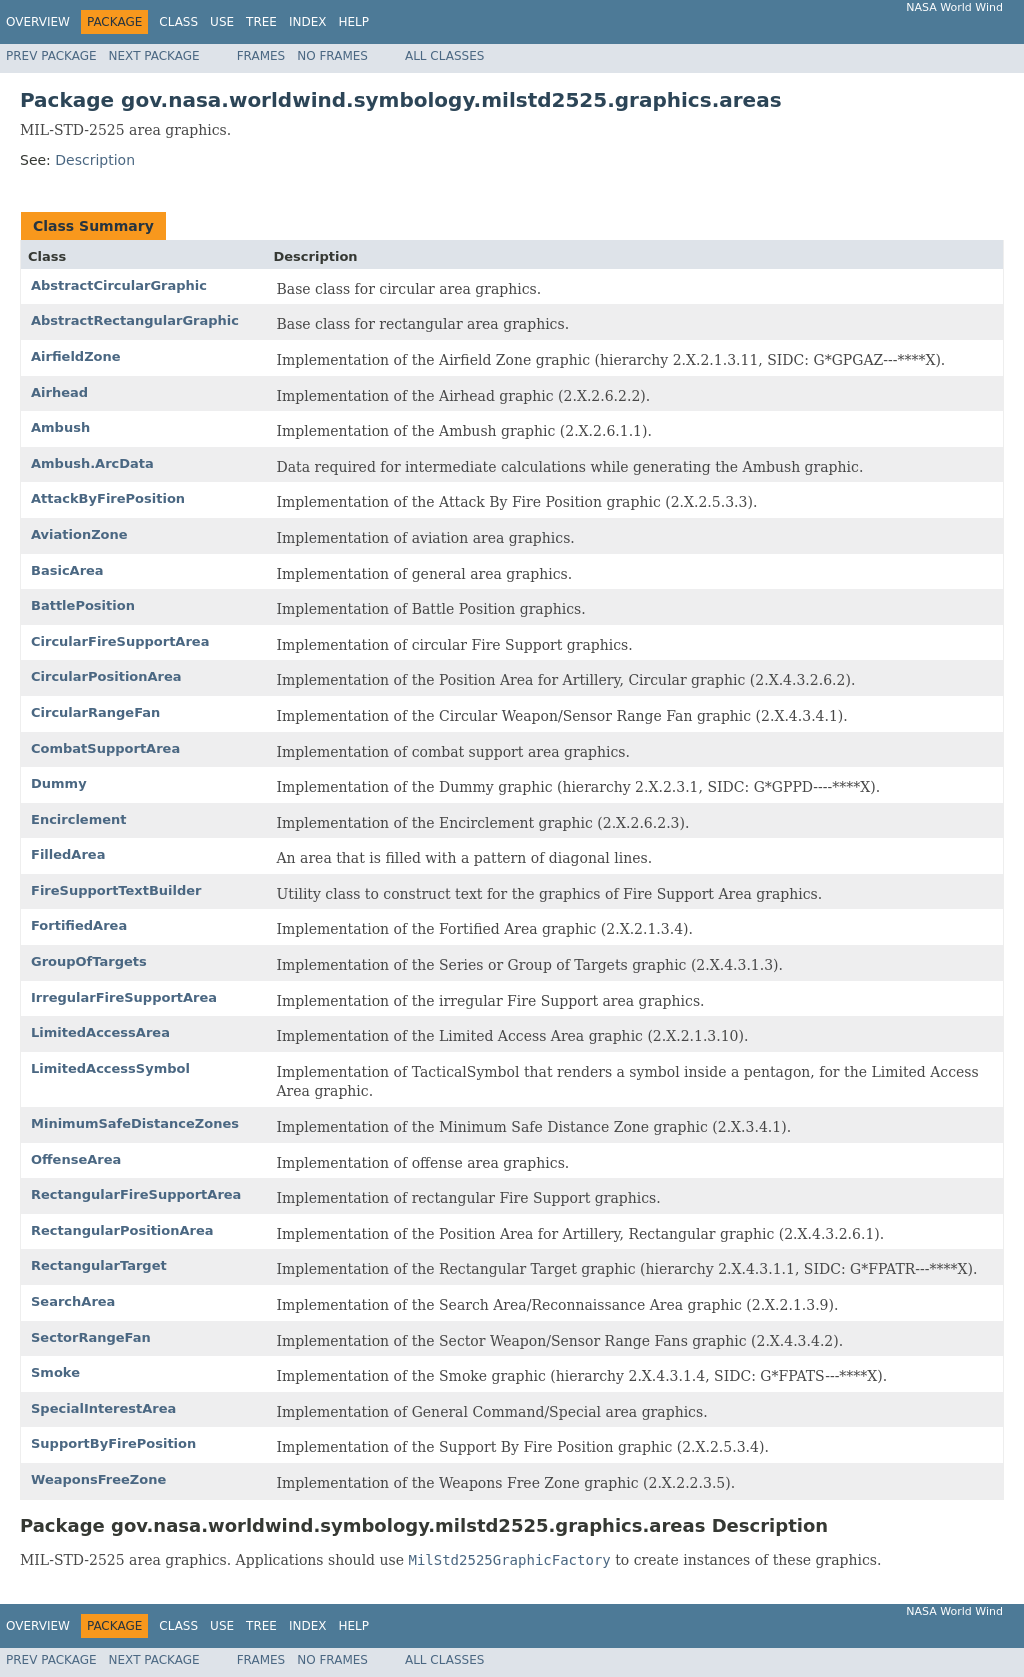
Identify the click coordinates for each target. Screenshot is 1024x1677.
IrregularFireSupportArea (124, 997)
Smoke (55, 1372)
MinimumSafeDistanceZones (135, 1123)
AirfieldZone (76, 356)
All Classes (444, 56)
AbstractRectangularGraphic (135, 320)
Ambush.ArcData (92, 463)
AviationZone (79, 534)
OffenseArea (76, 1159)
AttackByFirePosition (108, 498)
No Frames (332, 56)
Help (353, 22)
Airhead (59, 392)
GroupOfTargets (89, 961)
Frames (261, 56)
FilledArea (68, 854)
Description (95, 160)
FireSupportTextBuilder (116, 890)
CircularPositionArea (106, 676)
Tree (261, 22)
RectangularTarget (99, 1265)
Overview (38, 22)
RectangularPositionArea (122, 1230)
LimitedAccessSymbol (110, 1068)
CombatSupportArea (105, 748)
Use (222, 22)
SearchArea (73, 1301)
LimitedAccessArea (100, 1032)
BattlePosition (83, 605)
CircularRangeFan (95, 712)
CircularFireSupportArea (120, 641)
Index (308, 22)
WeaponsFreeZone (98, 1479)
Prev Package (51, 56)
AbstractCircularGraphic (119, 285)
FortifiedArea (79, 925)
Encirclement (79, 819)
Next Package (154, 56)
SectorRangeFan (91, 1337)
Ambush (60, 427)
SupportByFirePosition (113, 1443)
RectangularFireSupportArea (136, 1194)
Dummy (59, 783)
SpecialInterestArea (103, 1408)
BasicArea (67, 570)
